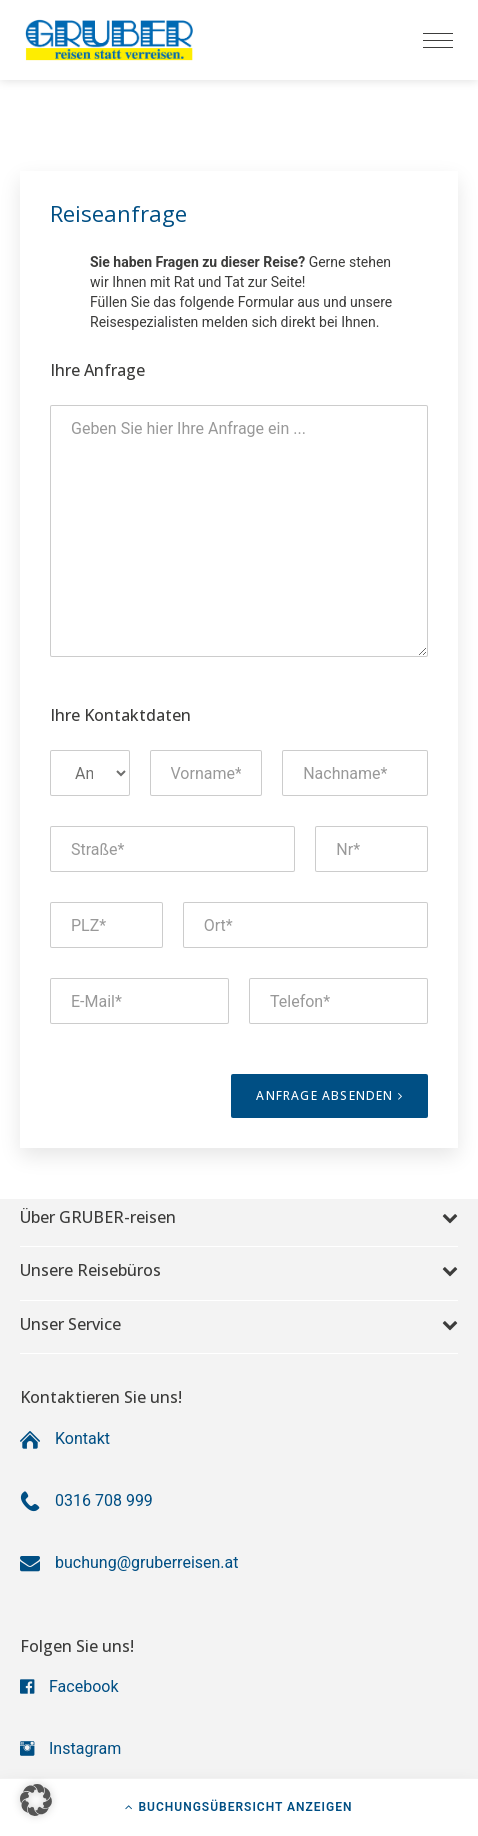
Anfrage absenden (329, 1095)
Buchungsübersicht (238, 1807)
